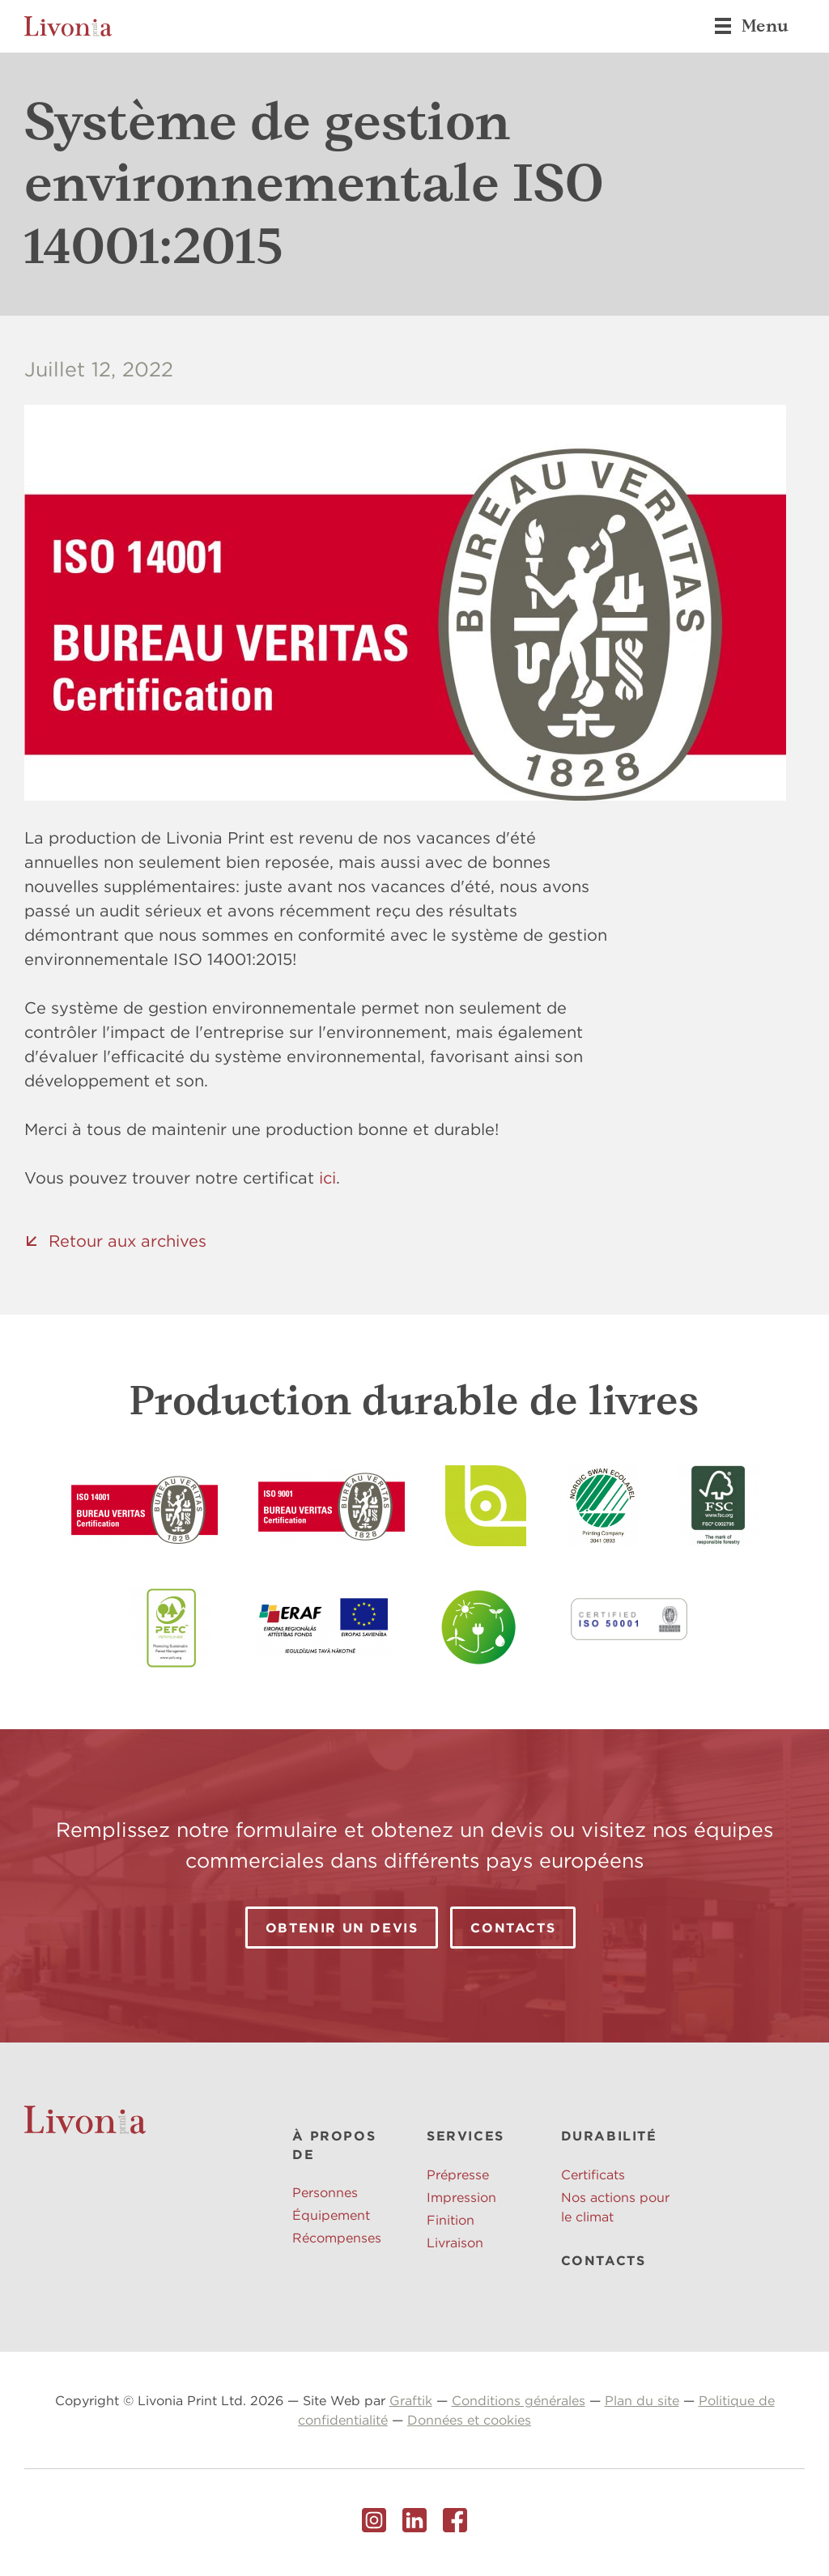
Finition (450, 2220)
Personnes (325, 2192)
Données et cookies (469, 2420)
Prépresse (458, 2174)
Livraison (455, 2242)
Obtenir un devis (342, 1927)
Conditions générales (518, 2400)
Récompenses (336, 2238)
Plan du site (642, 2400)
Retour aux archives (127, 1241)
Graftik (410, 2400)
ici (327, 1177)
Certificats (593, 2174)
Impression (461, 2197)
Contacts (512, 1927)
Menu (751, 26)
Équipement (331, 2215)
